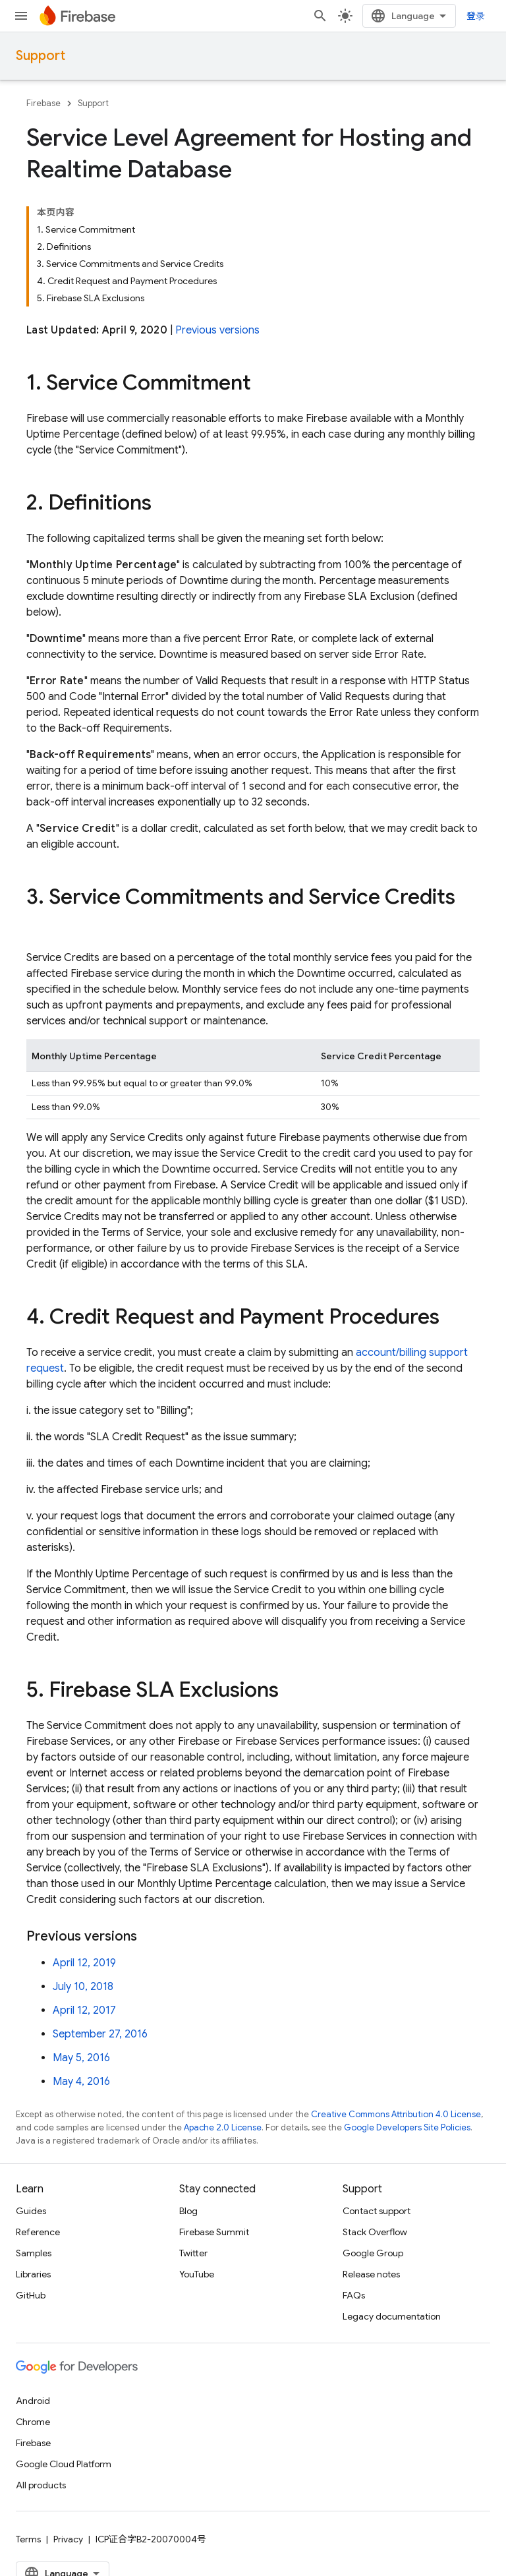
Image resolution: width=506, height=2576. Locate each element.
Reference (38, 2232)
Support (40, 55)
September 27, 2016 (100, 2034)
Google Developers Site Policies (407, 2127)
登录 (475, 16)
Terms (28, 2539)
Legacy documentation (392, 2316)
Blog (188, 2211)
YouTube (196, 2274)
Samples (33, 2253)
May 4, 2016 (81, 2081)
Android (33, 2401)
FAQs (354, 2295)
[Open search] (320, 16)
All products (41, 2485)
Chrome (33, 2422)
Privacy (68, 2539)
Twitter (193, 2253)
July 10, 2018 (83, 1986)
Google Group (373, 2253)
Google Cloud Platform (63, 2464)
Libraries (33, 2274)
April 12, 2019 (84, 1963)
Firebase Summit (214, 2232)
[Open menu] (21, 16)
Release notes (371, 2274)
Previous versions (217, 330)
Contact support (376, 2211)
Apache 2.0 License (223, 2127)
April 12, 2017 (84, 2010)
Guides (31, 2211)
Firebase (43, 103)
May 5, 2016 (81, 2057)
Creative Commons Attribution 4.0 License (396, 2114)
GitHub (30, 2295)
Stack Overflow (375, 2232)
